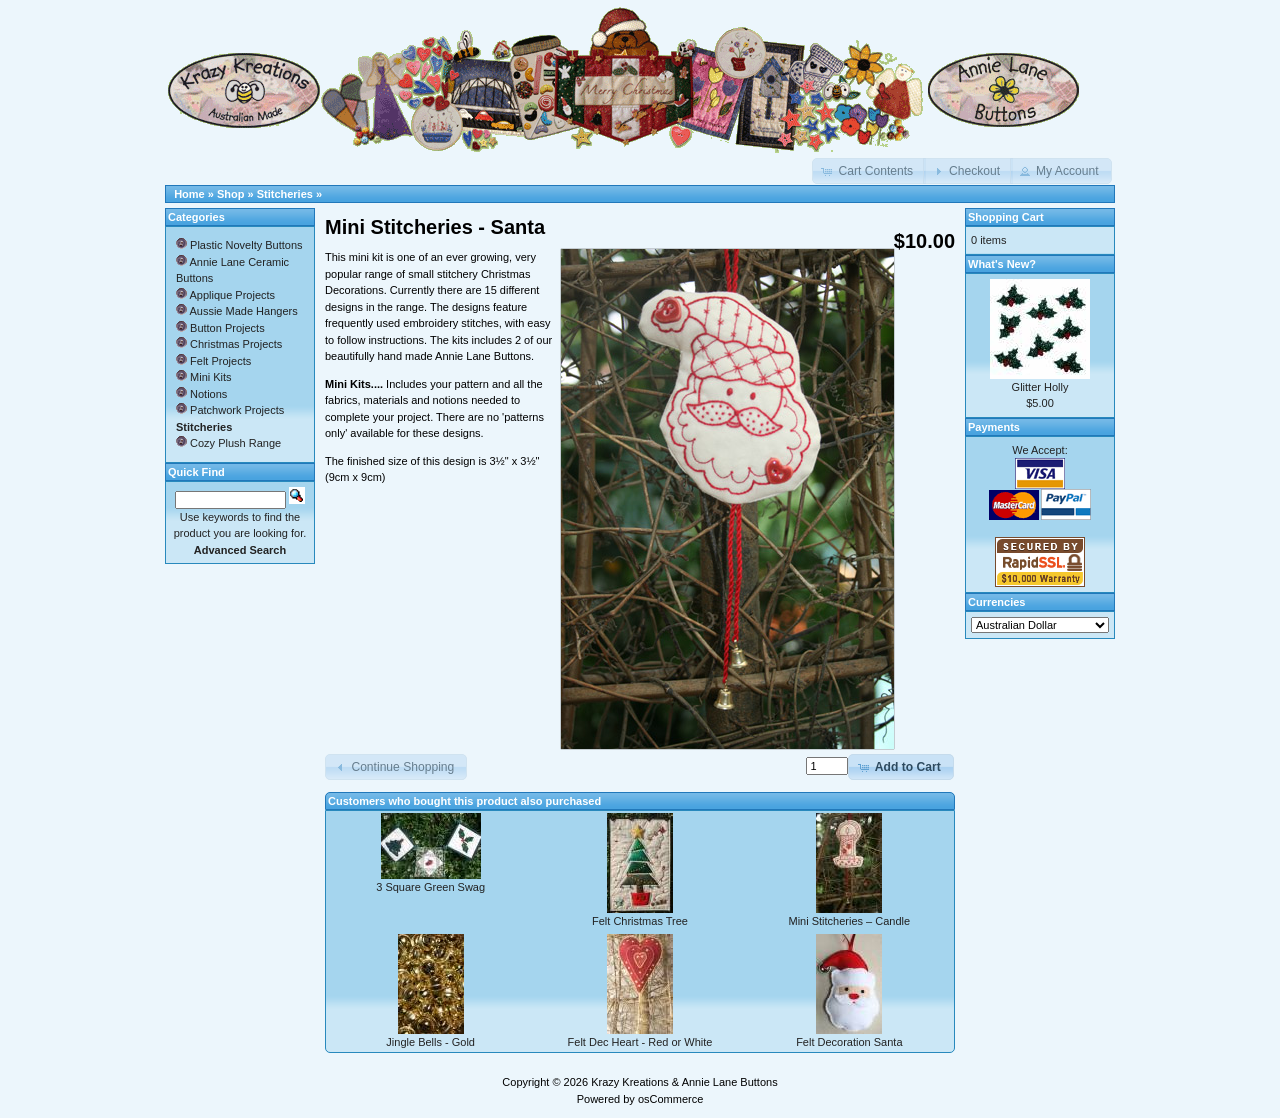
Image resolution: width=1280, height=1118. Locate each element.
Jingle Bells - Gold (430, 1042)
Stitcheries (285, 194)
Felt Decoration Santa (849, 1042)
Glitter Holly (1040, 387)
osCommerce (670, 1099)
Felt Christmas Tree (640, 921)
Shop (231, 194)
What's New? (1002, 264)
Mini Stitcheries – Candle (849, 921)
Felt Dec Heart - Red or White (640, 1042)
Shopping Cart (1006, 217)
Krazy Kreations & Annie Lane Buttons (684, 1082)
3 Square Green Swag (430, 887)
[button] (869, 171)
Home (189, 194)
